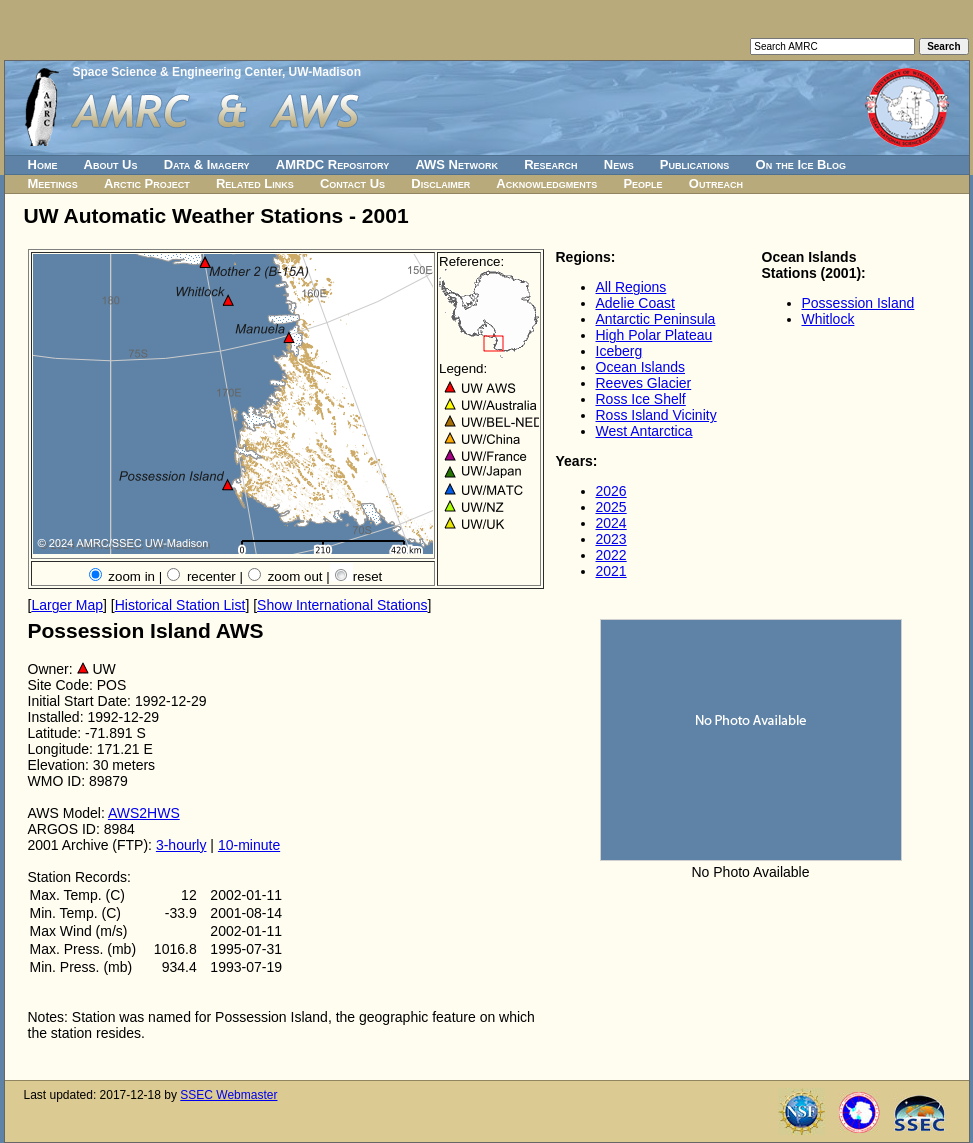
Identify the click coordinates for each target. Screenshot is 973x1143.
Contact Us (352, 183)
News (619, 164)
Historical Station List (180, 605)
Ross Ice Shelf (641, 399)
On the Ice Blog (801, 164)
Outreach (716, 183)
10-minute (249, 845)
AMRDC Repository (332, 164)
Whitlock (828, 319)
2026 (611, 491)
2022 (611, 555)
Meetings (53, 183)
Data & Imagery (207, 164)
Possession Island (858, 303)
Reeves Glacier (644, 383)
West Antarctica (644, 431)
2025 (611, 507)
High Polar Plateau (654, 335)
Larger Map (67, 605)
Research (550, 164)
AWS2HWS (144, 813)
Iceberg (619, 351)
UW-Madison (325, 72)
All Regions (631, 287)
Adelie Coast (635, 303)
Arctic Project (147, 183)
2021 (611, 571)
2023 (611, 539)
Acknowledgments (546, 183)
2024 (611, 523)
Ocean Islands (641, 367)
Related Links (255, 183)
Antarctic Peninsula (656, 319)
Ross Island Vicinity (656, 415)
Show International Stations (342, 605)
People (642, 183)
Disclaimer (440, 183)
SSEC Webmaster (228, 1095)
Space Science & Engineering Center (177, 72)
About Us (111, 164)
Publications (695, 164)
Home (43, 164)
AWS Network (456, 164)
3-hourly (181, 845)
